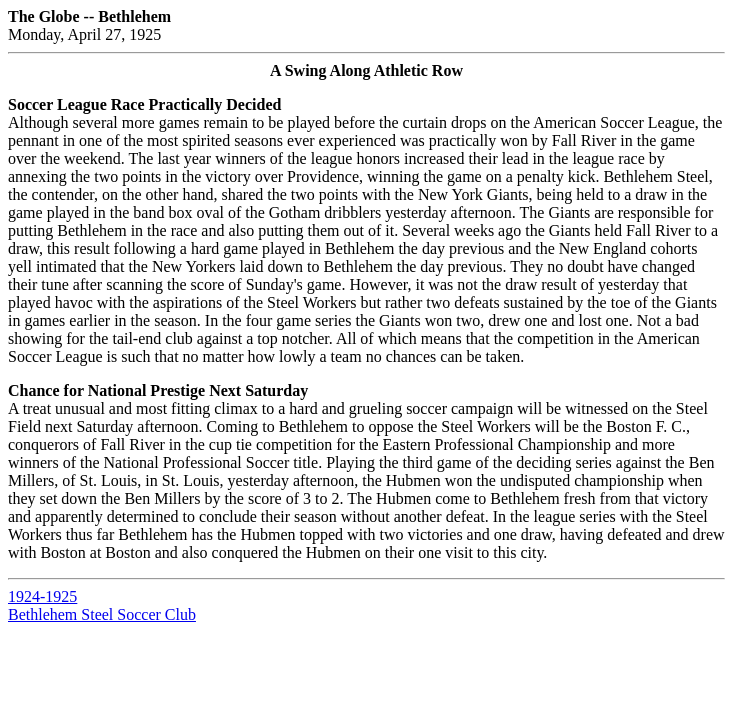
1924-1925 (42, 596)
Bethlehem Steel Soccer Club (102, 614)
